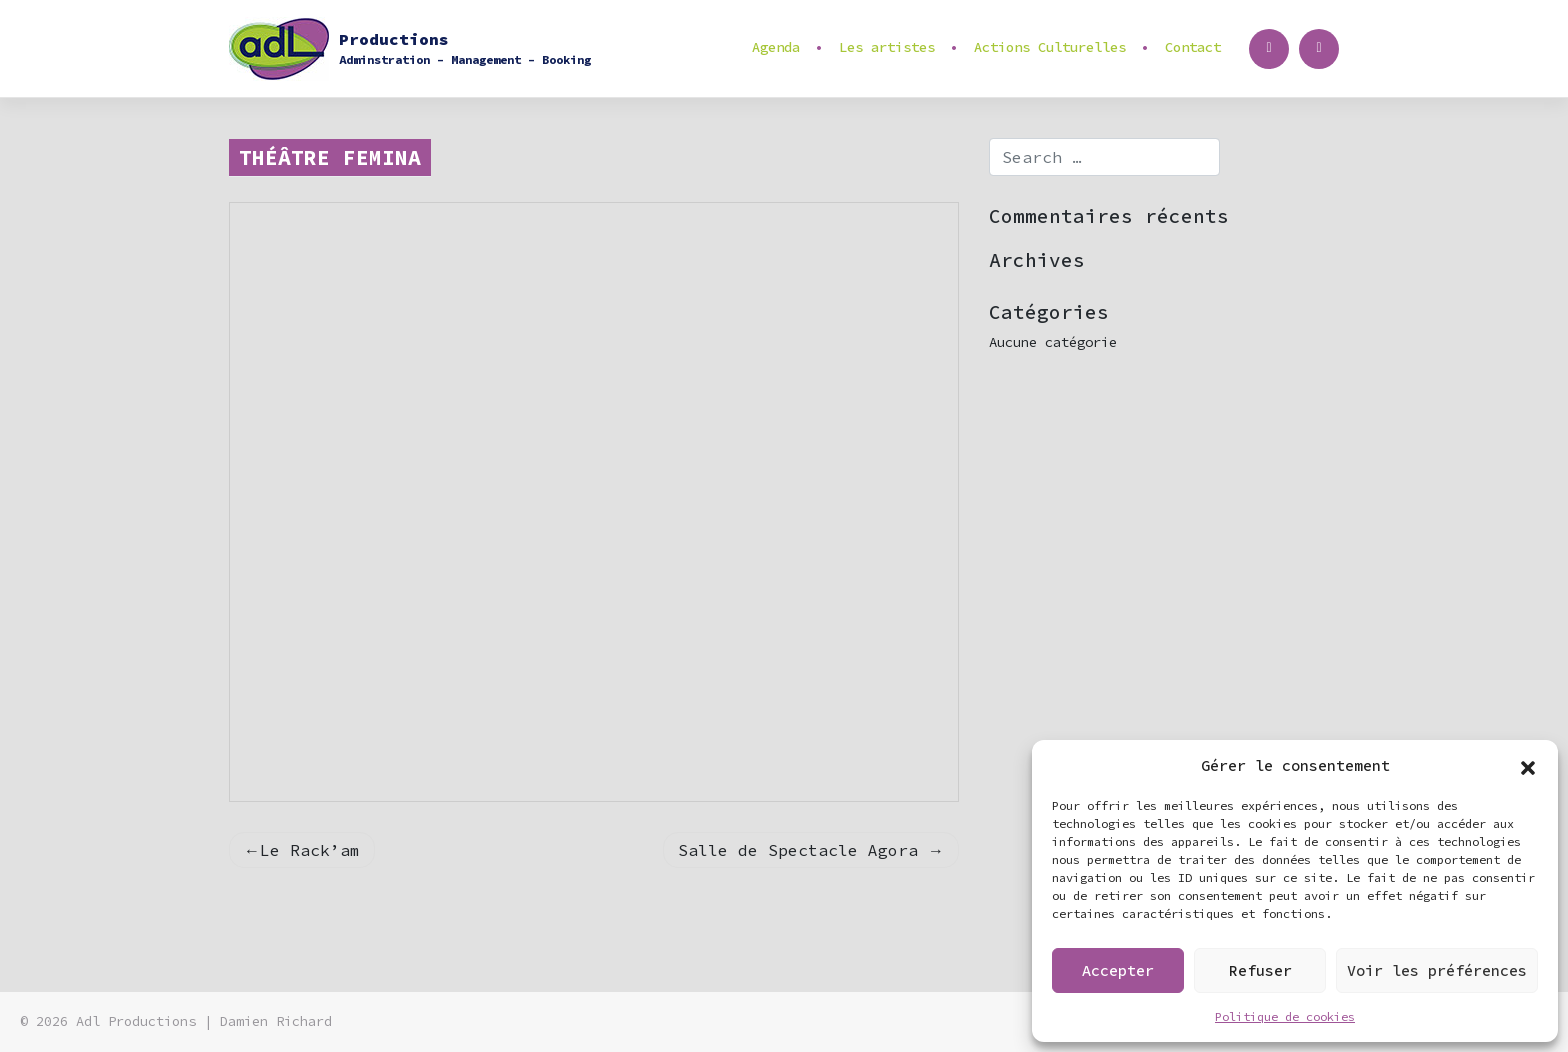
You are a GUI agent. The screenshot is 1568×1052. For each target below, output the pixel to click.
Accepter (1118, 970)
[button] (1528, 766)
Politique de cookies (1285, 1016)
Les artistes (887, 47)
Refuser (1260, 970)
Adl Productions (136, 1021)
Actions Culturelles (1050, 47)
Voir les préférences (1437, 970)
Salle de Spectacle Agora (798, 850)
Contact (1193, 47)
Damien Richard (276, 1021)
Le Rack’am (310, 850)
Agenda (776, 47)
